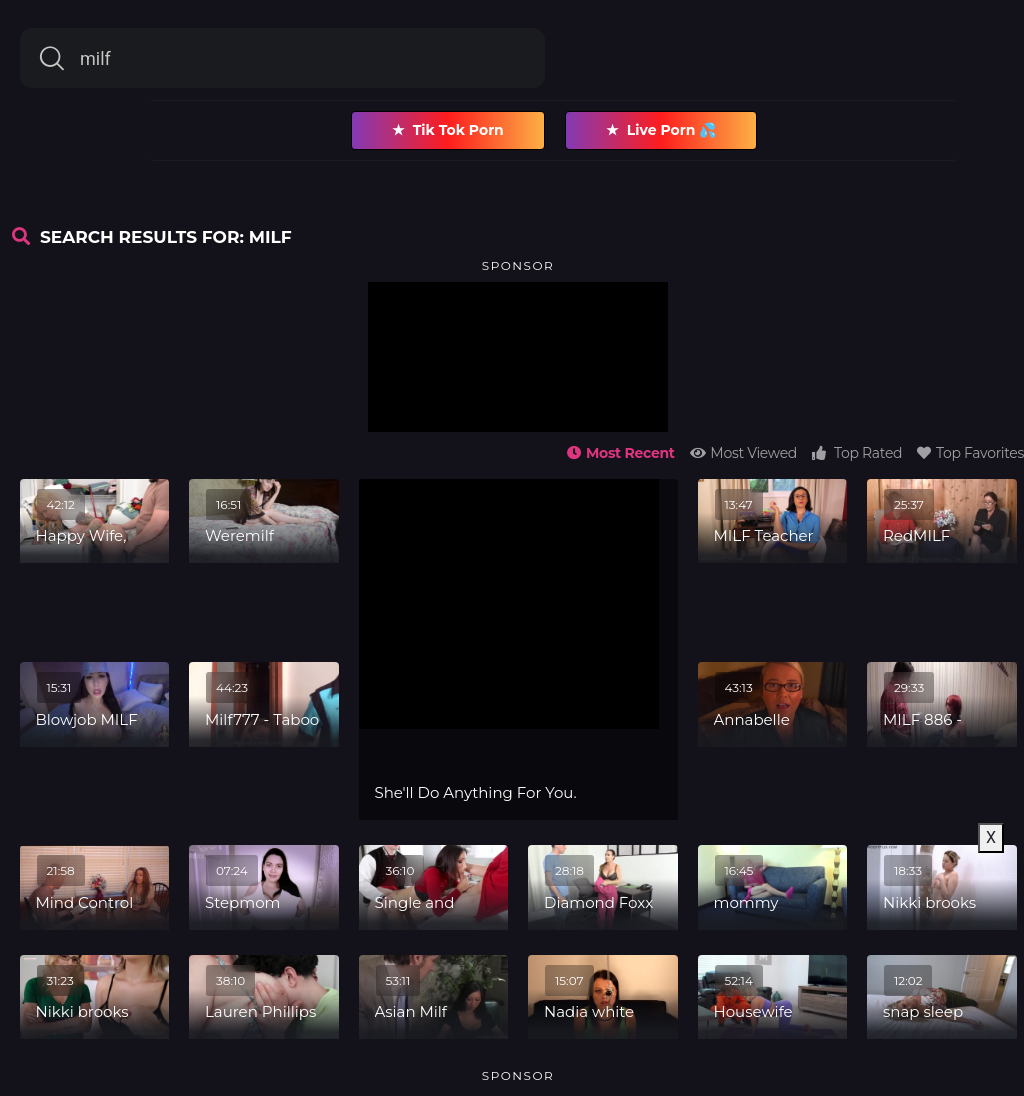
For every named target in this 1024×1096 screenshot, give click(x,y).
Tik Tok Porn (448, 130)
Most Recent (620, 453)
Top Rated (857, 453)
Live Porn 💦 (661, 130)
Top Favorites (970, 453)
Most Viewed (743, 453)
